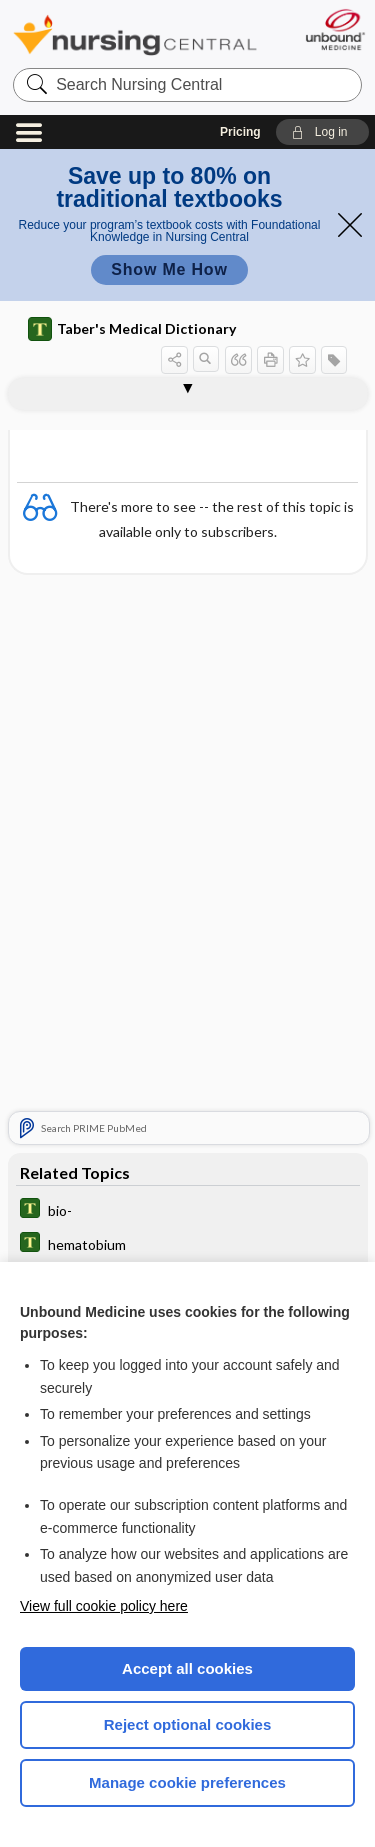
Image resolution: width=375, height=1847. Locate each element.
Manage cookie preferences (187, 1782)
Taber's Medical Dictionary (132, 329)
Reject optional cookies (188, 1724)
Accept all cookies (187, 1668)
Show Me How (169, 269)
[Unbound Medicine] (334, 29)
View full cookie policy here (104, 1606)
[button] (322, 132)
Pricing (240, 132)
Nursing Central (135, 34)
